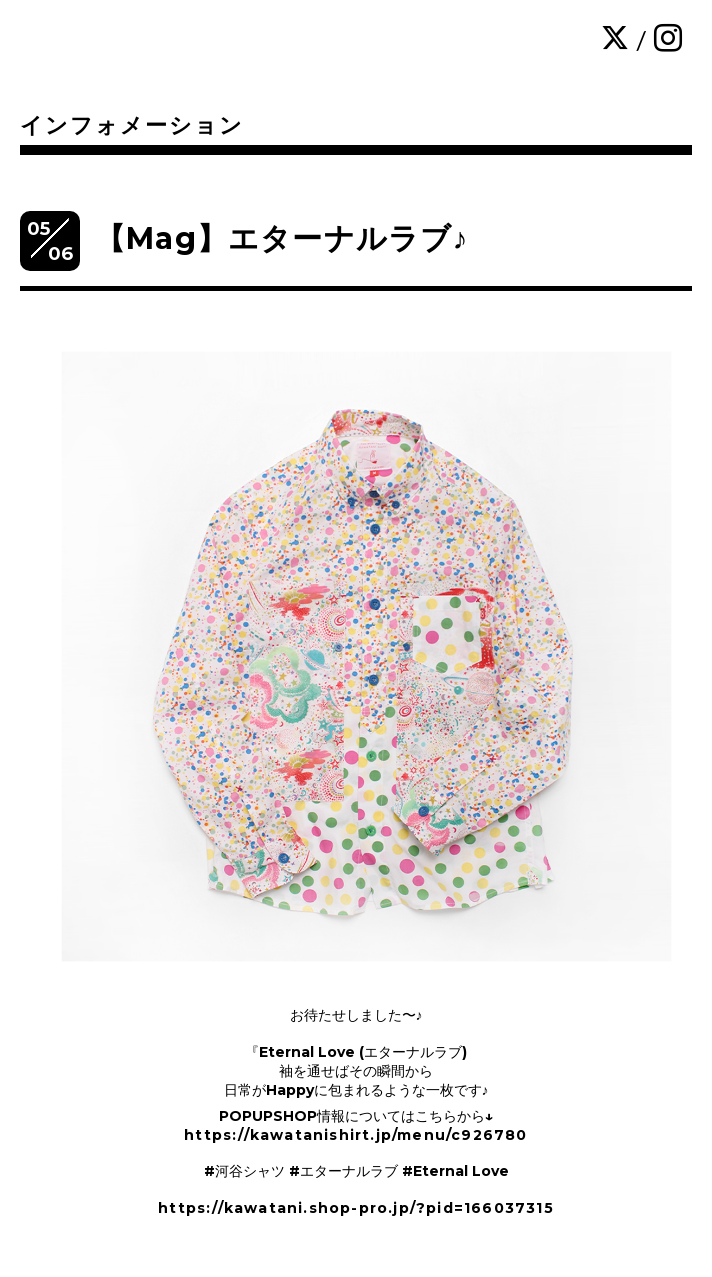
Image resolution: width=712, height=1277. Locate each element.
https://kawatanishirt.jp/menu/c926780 (355, 1135)
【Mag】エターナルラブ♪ (282, 238)
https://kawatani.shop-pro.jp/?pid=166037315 (356, 1208)
